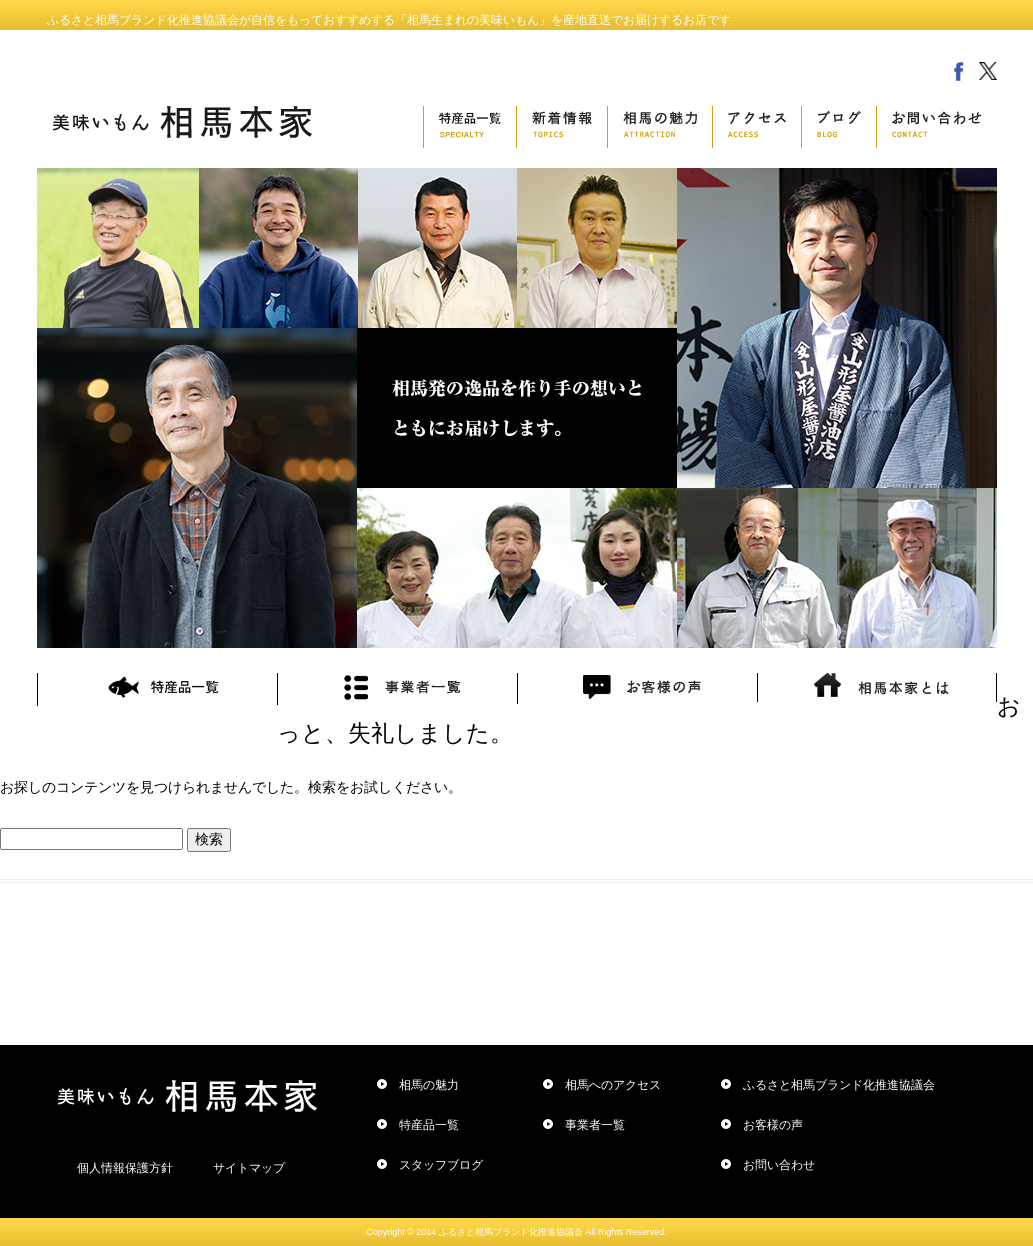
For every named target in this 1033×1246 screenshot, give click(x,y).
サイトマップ (249, 1168)
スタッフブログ (441, 1165)
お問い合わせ (779, 1165)
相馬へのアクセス (613, 1085)
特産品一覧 (429, 1125)
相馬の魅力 (429, 1085)
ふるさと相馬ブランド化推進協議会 (839, 1085)
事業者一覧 (595, 1125)
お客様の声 (773, 1125)
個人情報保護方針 (125, 1168)
